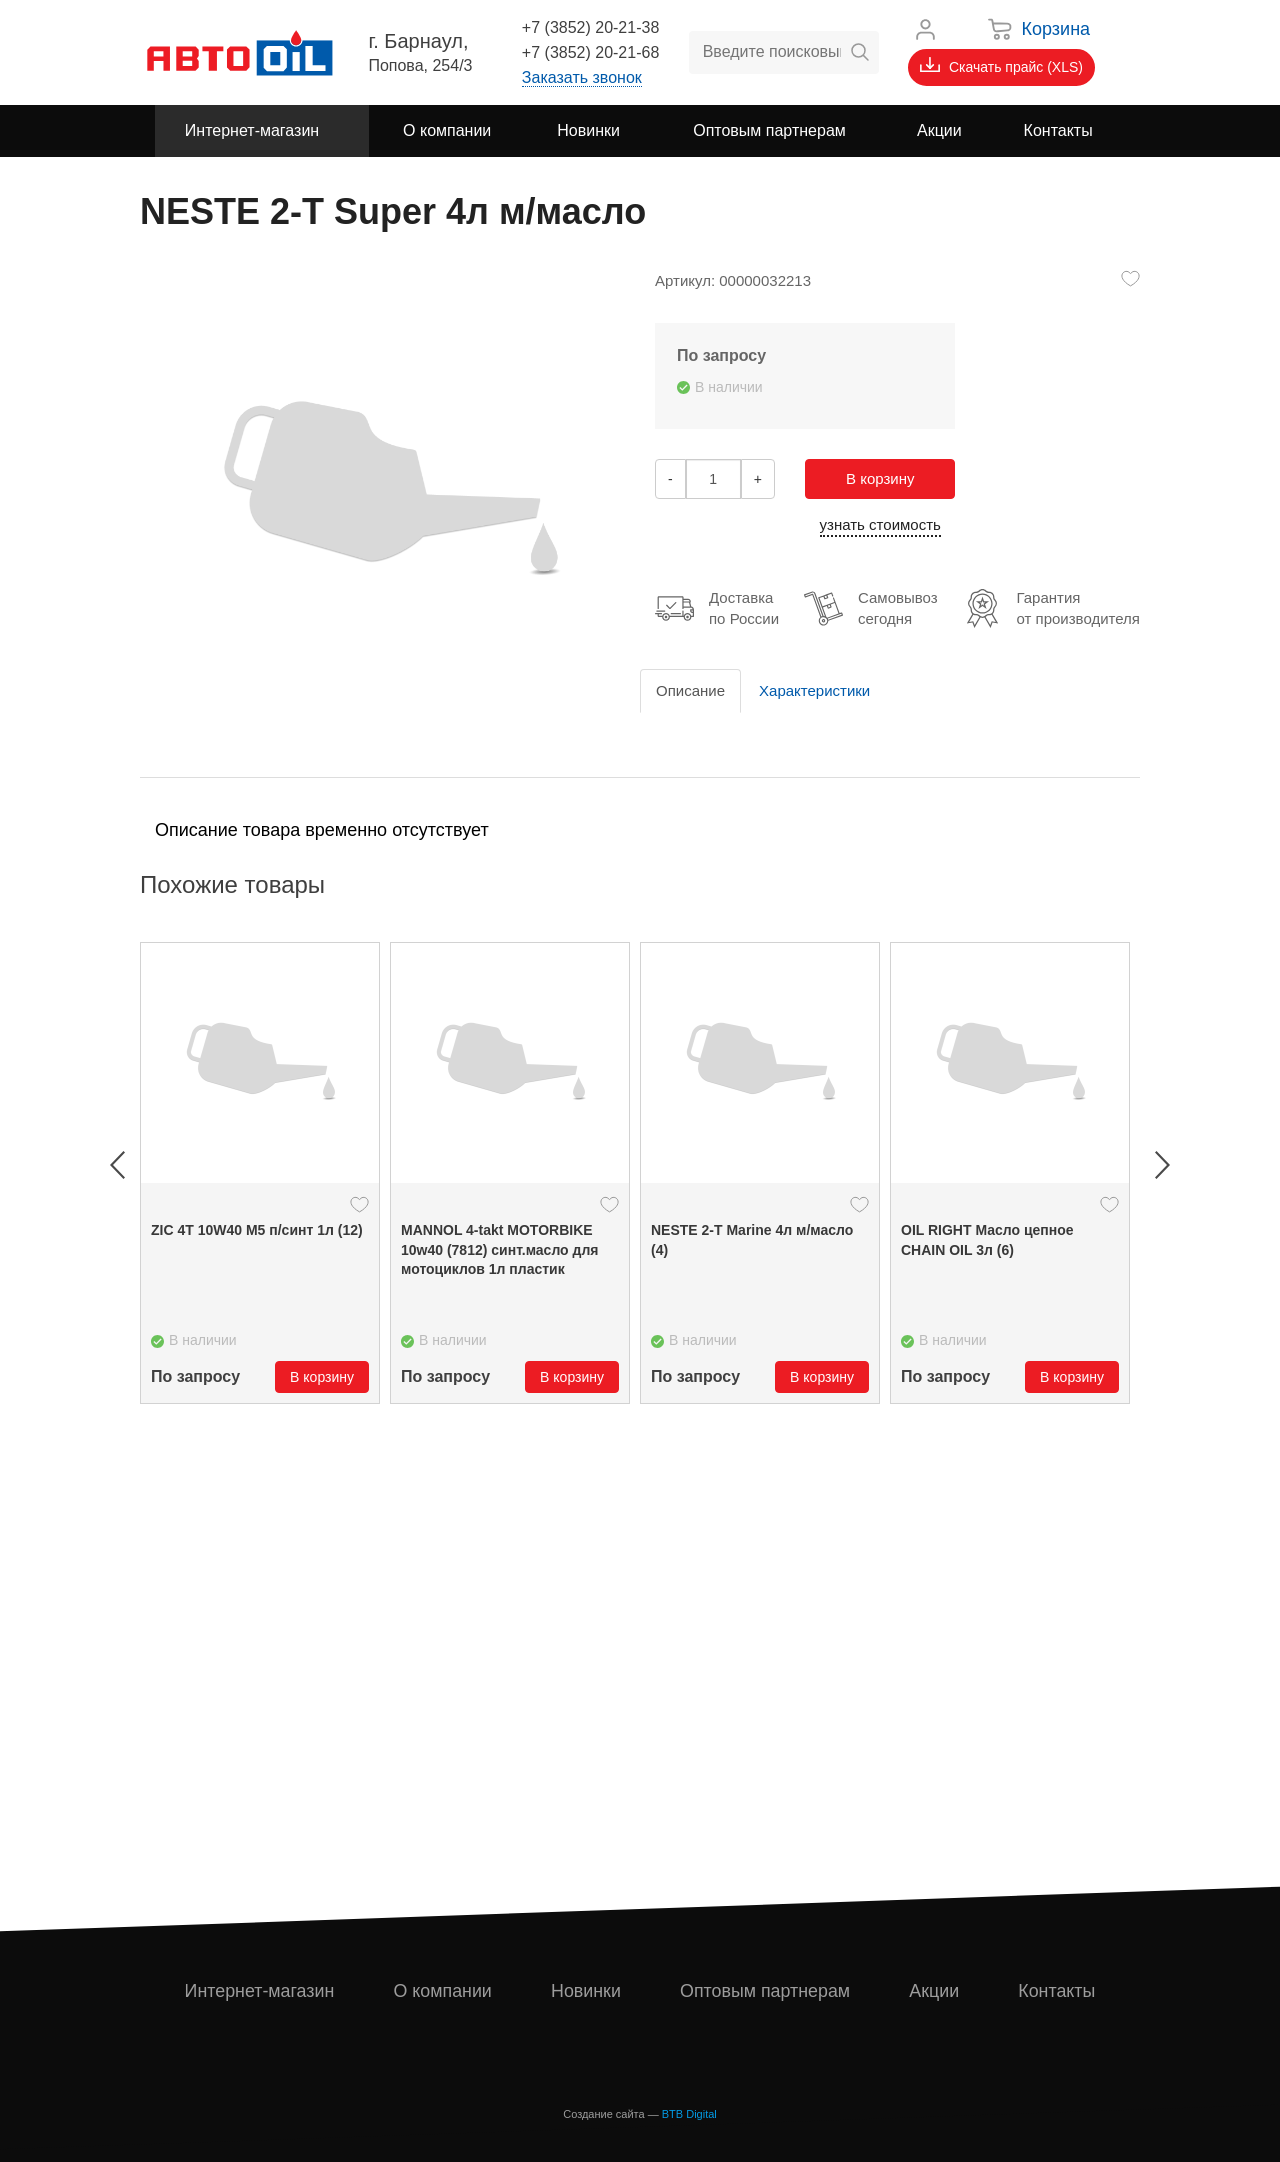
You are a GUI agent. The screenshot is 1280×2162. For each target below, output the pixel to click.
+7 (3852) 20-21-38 (590, 27)
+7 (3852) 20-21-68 (590, 52)
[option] (260, 1173)
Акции (935, 1991)
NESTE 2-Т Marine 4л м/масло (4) (752, 1240)
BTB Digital (689, 2114)
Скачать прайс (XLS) (1001, 66)
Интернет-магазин (259, 1991)
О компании (442, 1991)
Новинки (586, 1991)
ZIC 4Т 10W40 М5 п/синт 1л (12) (257, 1230)
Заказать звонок (582, 77)
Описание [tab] (690, 690)
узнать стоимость (880, 524)
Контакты (1057, 1991)
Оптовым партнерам (766, 1991)
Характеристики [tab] (814, 690)
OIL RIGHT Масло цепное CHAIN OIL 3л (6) (987, 1240)
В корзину (880, 478)
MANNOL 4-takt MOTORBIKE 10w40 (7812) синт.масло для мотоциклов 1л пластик (500, 1249)
